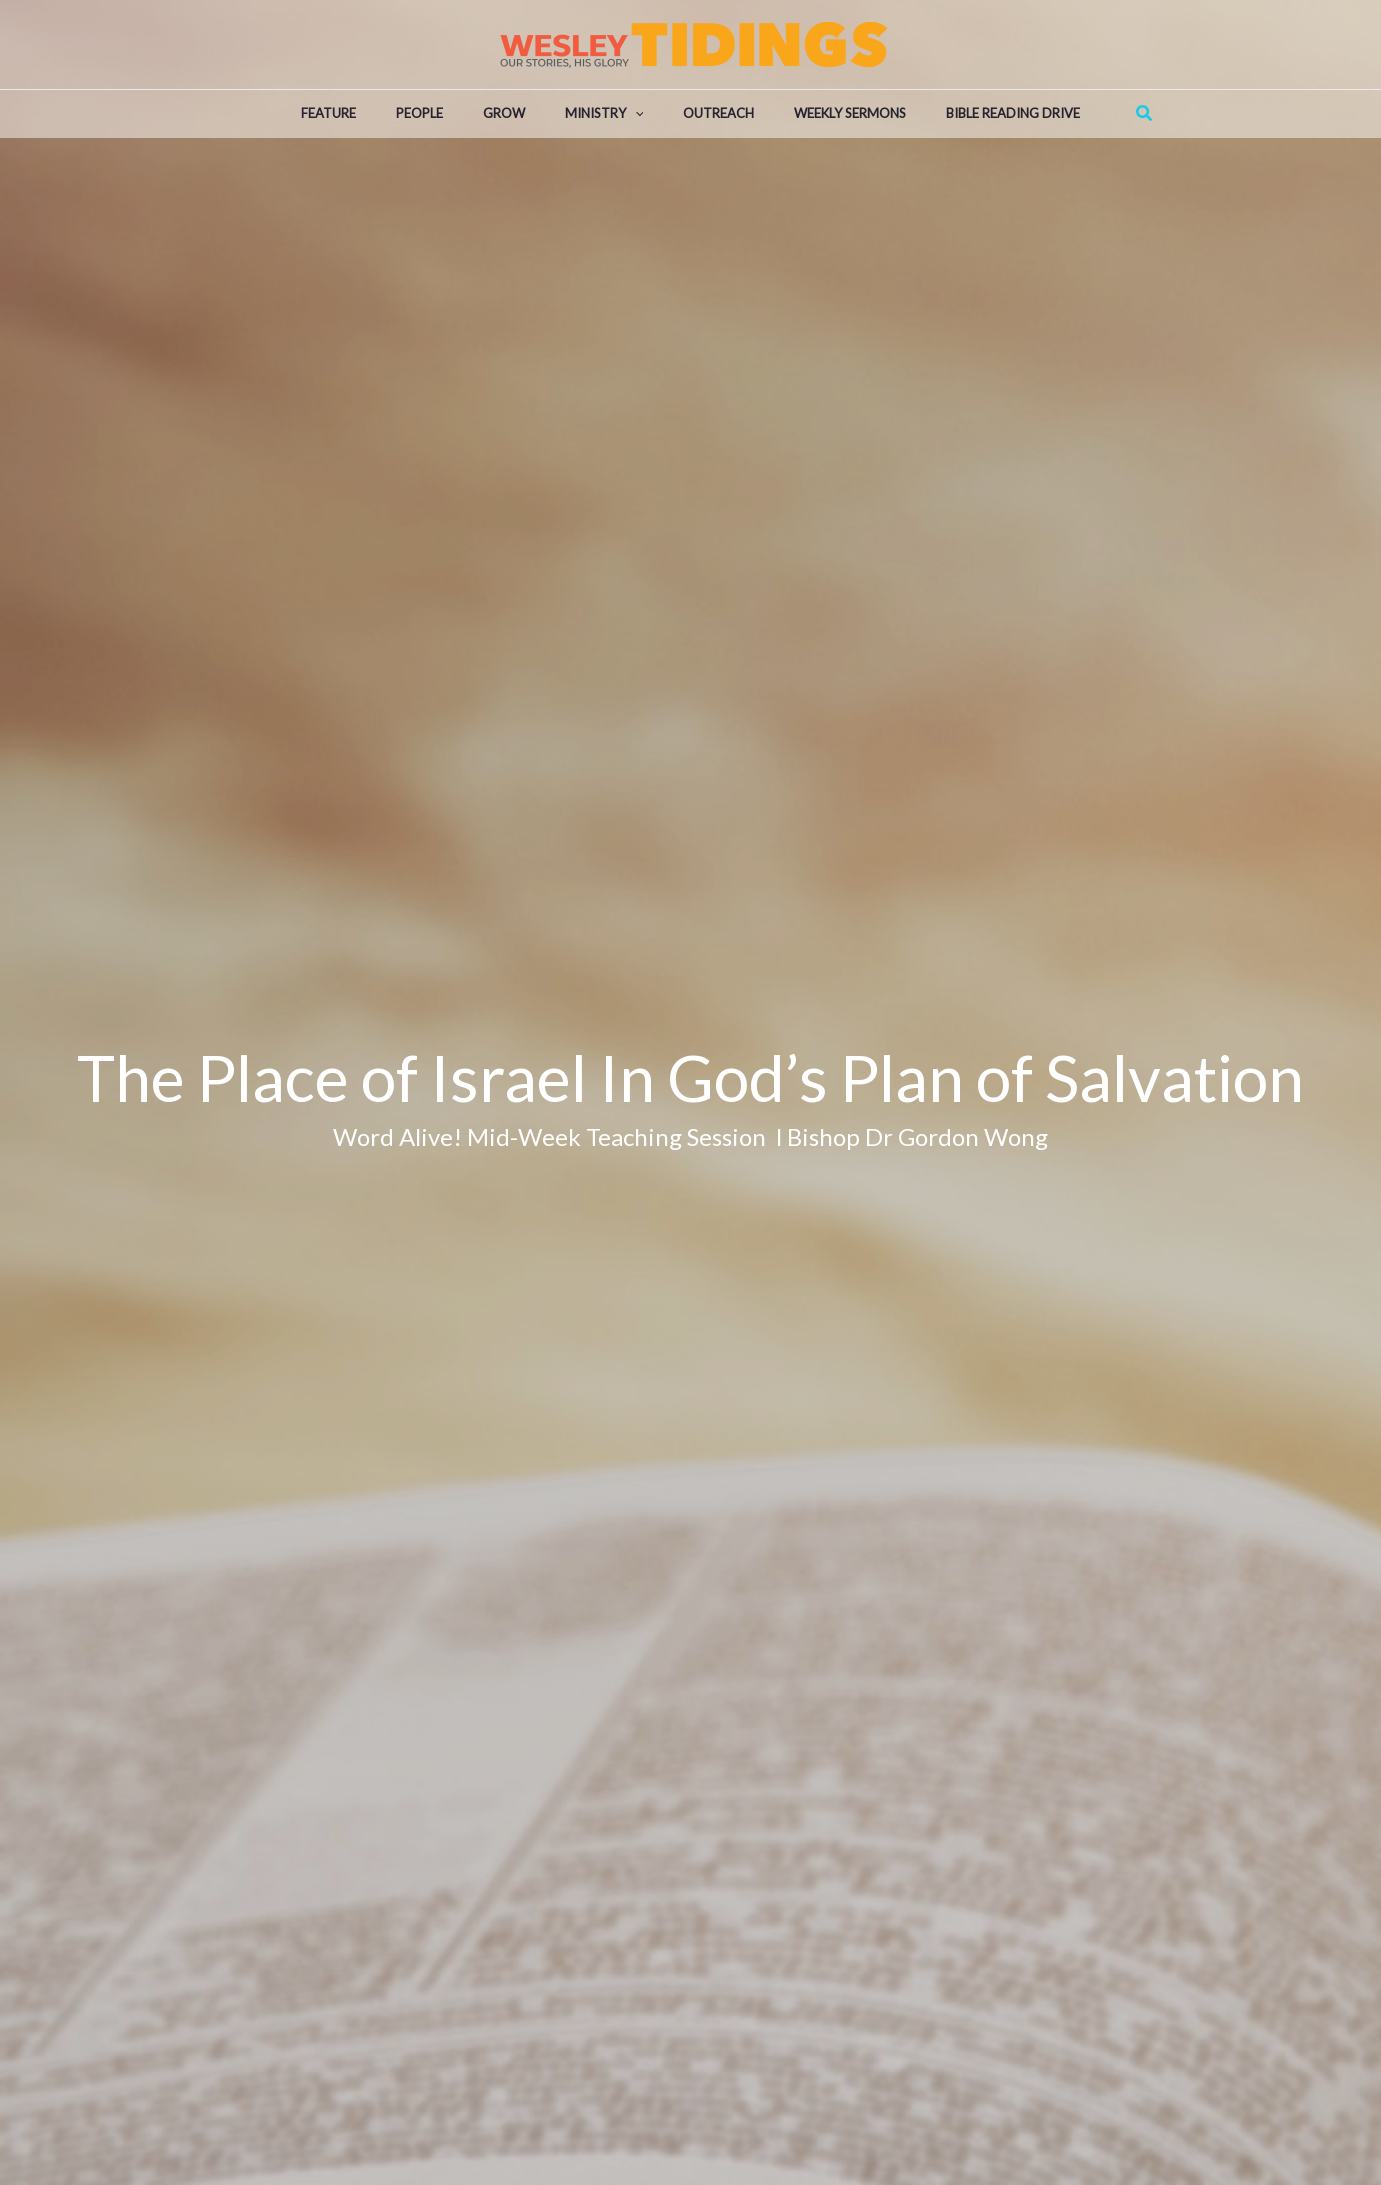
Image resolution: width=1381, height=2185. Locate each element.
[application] (635, 114)
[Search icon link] (1145, 113)
